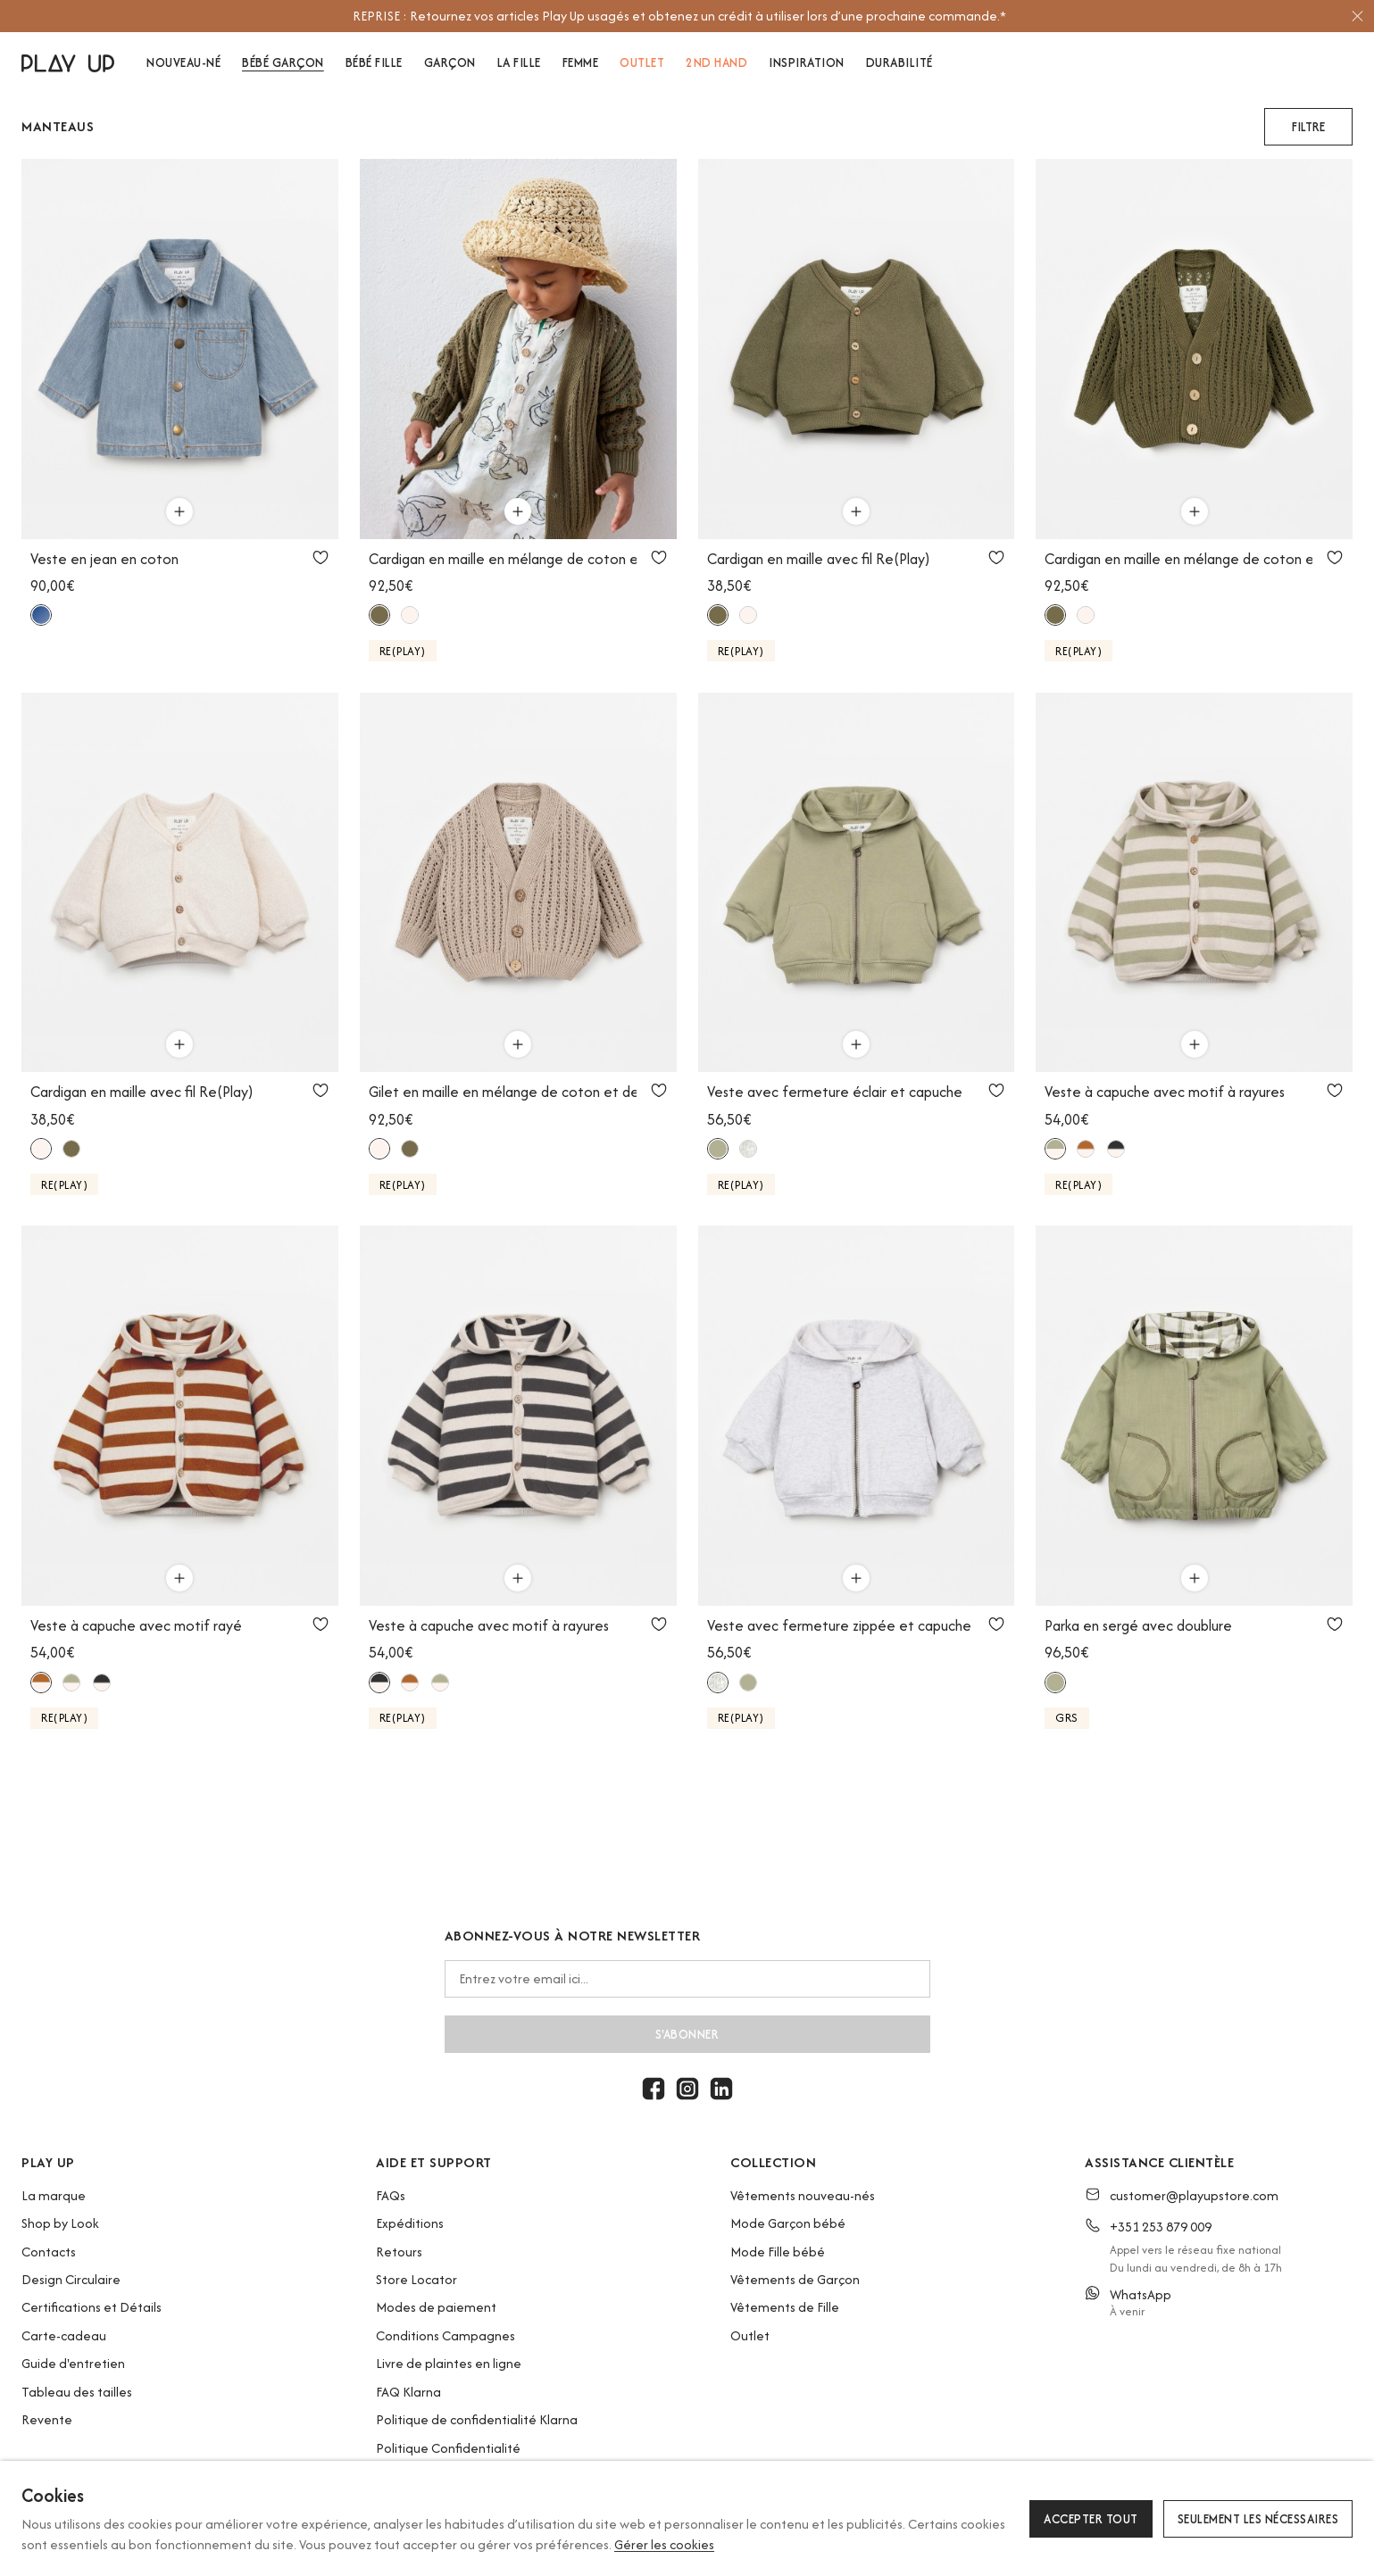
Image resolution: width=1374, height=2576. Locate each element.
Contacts (48, 2251)
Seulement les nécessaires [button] (1258, 2519)
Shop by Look (60, 2223)
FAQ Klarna (408, 2391)
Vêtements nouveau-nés (802, 2195)
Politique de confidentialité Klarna (477, 2419)
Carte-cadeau (63, 2335)
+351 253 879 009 (1161, 2226)
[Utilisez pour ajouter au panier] (179, 511)
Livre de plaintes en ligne (448, 2363)
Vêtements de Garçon (795, 2279)
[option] (679, 16)
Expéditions (410, 2223)
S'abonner (687, 2034)
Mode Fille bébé (777, 2251)
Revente (46, 2419)
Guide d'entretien (73, 2363)
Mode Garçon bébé (787, 2223)
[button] (1308, 126)
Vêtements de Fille (784, 2307)
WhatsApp (1140, 2294)
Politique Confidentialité (448, 2448)
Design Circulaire (71, 2279)
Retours (399, 2251)
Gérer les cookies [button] (664, 2544)
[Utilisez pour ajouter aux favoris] (320, 557)
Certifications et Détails (91, 2307)
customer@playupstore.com (1194, 2195)
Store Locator (416, 2279)
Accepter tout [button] (1091, 2519)
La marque (53, 2195)
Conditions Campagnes (445, 2335)
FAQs (390, 2195)
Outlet (750, 2335)
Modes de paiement (436, 2307)
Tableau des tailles (76, 2391)
